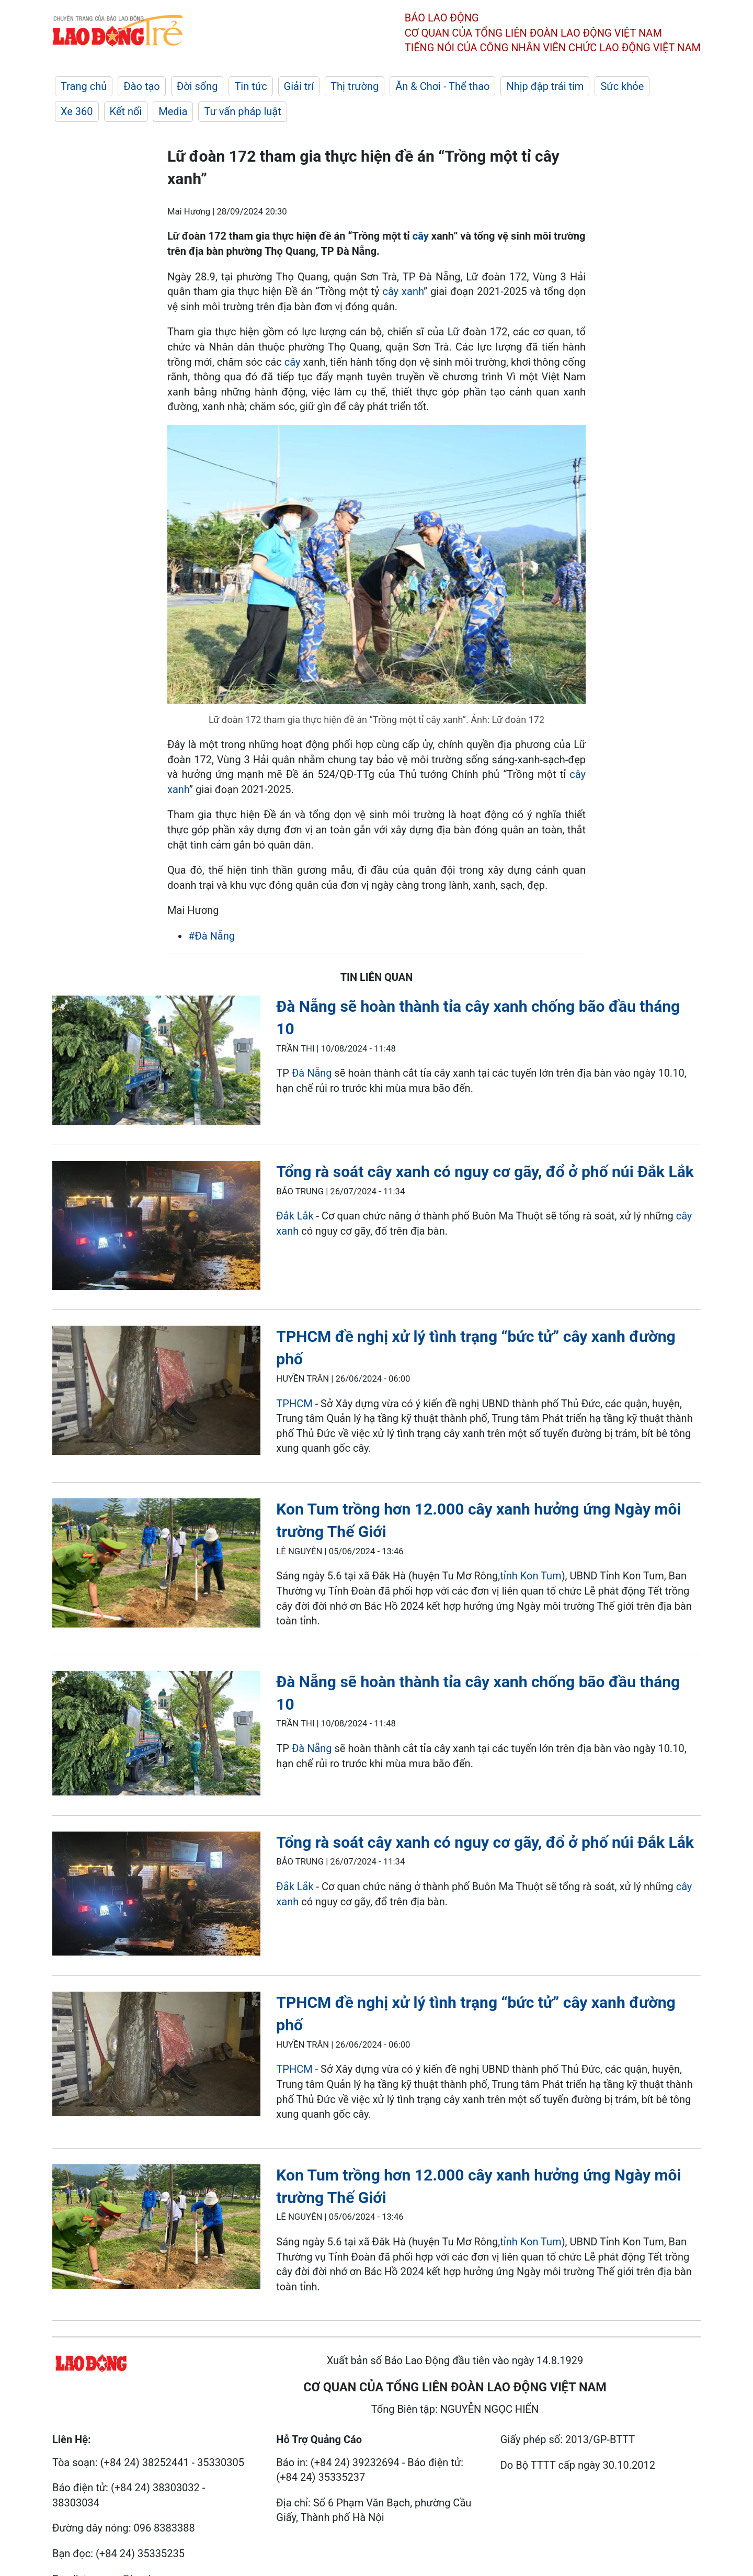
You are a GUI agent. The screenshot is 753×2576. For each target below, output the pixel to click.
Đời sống (197, 86)
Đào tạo (141, 86)
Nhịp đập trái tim (545, 86)
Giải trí (299, 86)
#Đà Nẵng (211, 936)
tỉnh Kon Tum (530, 1575)
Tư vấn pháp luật (242, 111)
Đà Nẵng (312, 1073)
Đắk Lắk (296, 1216)
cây (421, 236)
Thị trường (354, 86)
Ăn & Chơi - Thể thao (442, 86)
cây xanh (403, 291)
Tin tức (250, 86)
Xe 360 (77, 111)
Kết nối (126, 111)
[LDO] (156, 1062)
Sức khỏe (622, 86)
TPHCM (295, 1403)
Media (172, 111)
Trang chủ (84, 86)
